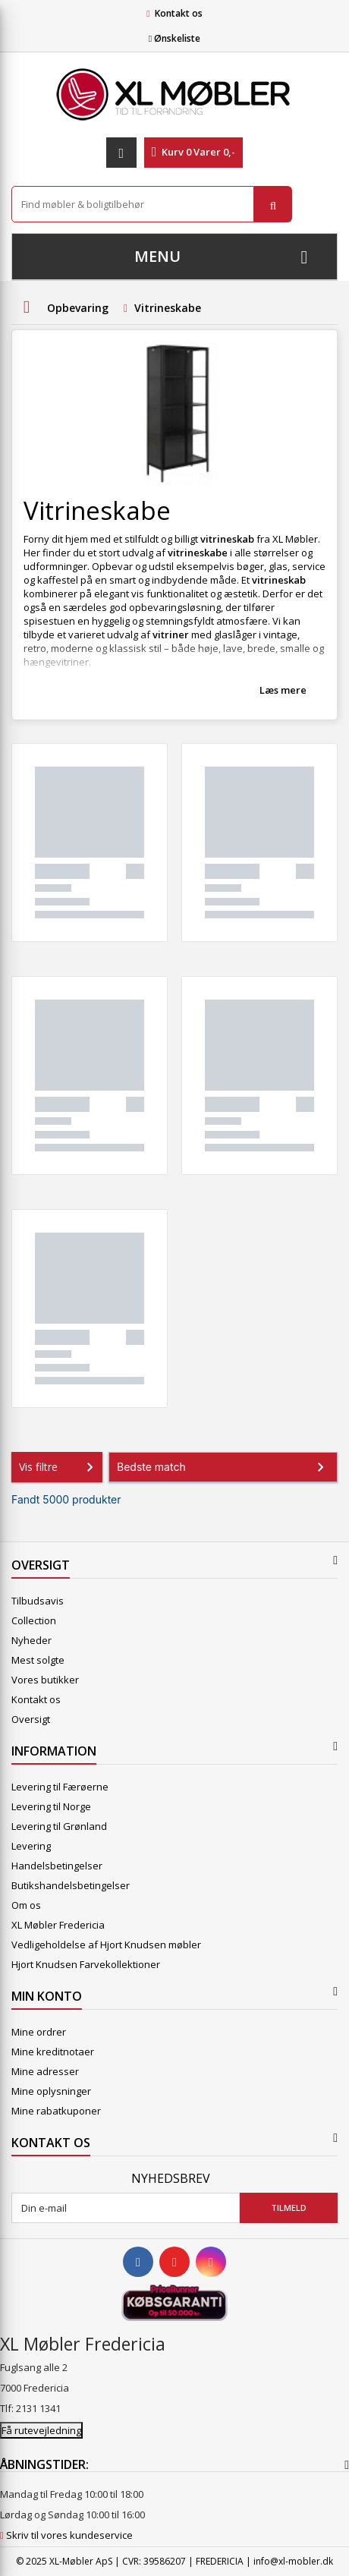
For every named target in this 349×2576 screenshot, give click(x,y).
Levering (31, 1846)
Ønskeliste (174, 38)
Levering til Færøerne (59, 1786)
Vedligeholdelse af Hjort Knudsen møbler (106, 1944)
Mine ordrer (38, 2032)
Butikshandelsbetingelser (70, 1885)
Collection (33, 1620)
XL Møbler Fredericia (58, 1925)
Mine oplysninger (51, 2091)
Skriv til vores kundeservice (69, 2535)
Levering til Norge (51, 1806)
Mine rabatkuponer (56, 2111)
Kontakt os (179, 13)
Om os (26, 1905)
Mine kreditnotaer (52, 2051)
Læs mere (283, 690)
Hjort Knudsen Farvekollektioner (85, 1964)
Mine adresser (45, 2071)
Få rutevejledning (41, 2430)
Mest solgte (37, 1660)
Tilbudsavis (37, 1601)
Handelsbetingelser (56, 1865)
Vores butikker (45, 1679)
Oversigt (30, 1719)
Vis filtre (59, 1467)
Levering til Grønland (59, 1826)
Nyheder (31, 1640)
